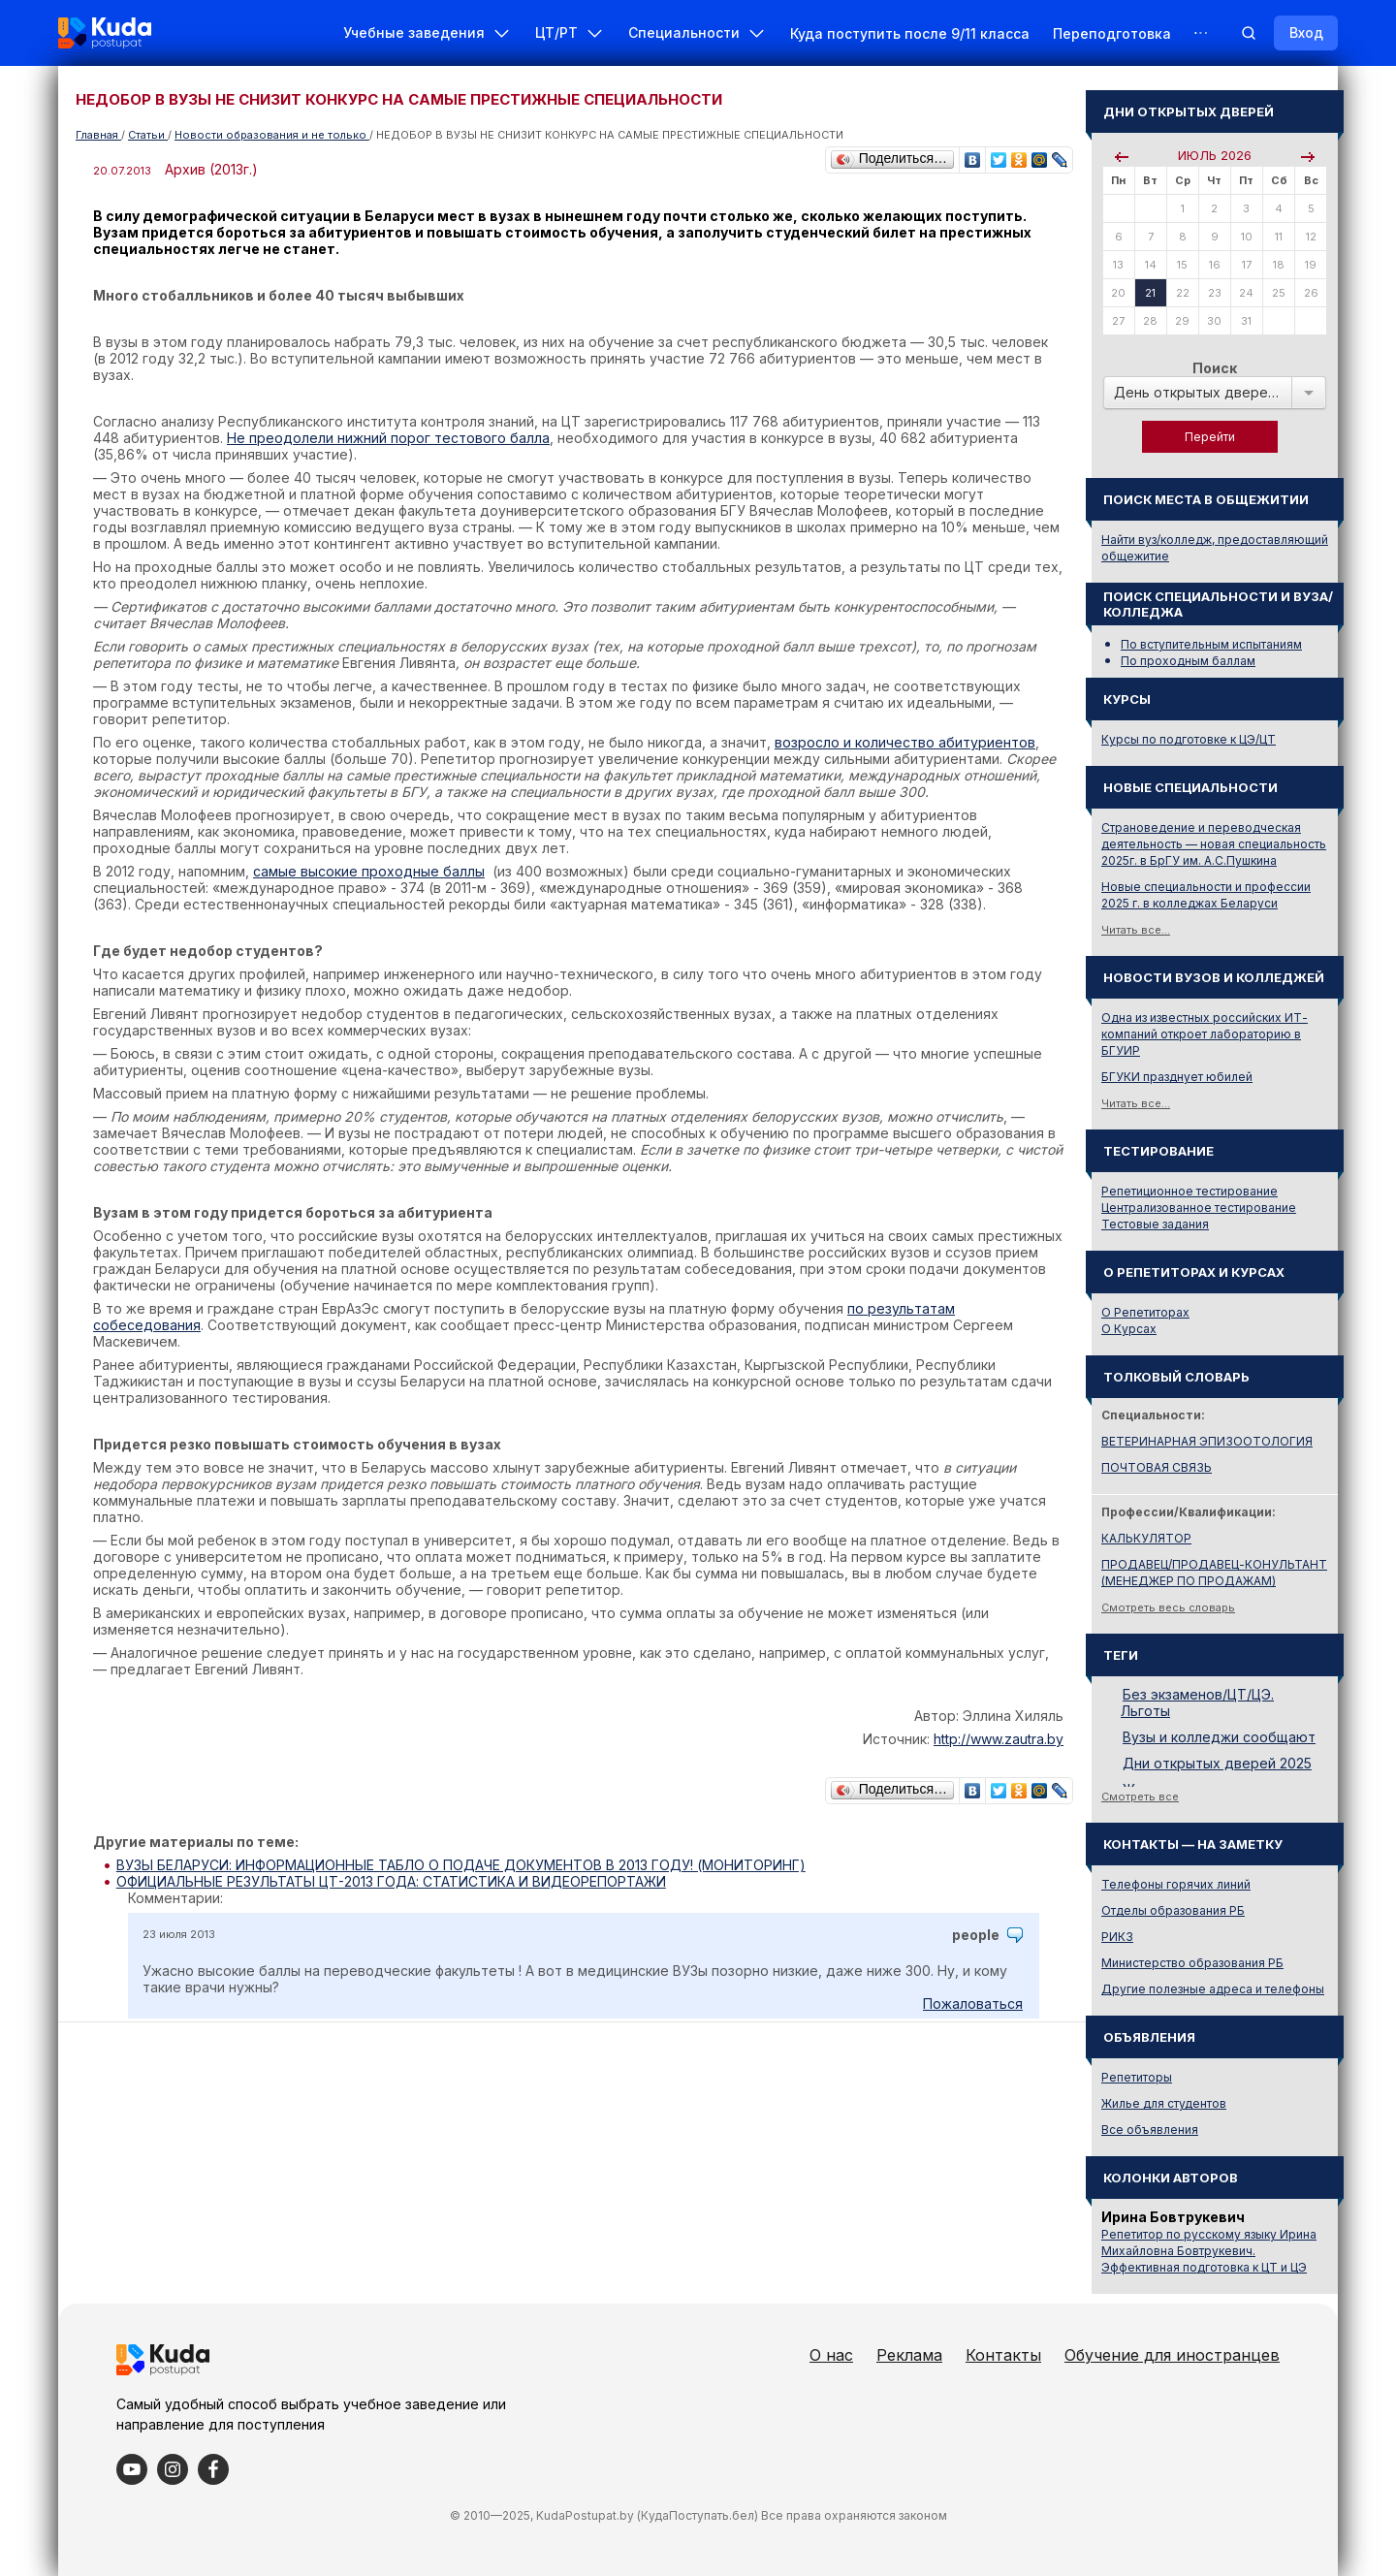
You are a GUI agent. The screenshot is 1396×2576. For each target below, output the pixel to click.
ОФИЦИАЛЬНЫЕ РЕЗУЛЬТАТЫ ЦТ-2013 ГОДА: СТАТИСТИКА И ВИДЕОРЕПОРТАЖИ (391, 1881)
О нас (831, 2355)
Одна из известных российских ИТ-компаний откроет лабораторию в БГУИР (1204, 1034)
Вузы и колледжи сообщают (1219, 1737)
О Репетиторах (1145, 1312)
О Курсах (1129, 1328)
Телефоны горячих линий (1176, 1884)
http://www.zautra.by (998, 1739)
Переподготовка (1112, 33)
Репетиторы (1136, 2077)
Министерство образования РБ (1192, 1963)
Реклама (909, 2355)
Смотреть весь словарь (1168, 1607)
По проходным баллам (1188, 660)
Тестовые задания (1155, 1224)
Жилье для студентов (1163, 2103)
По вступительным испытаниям (1211, 644)
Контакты (1003, 2355)
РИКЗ (1117, 1936)
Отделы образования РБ (1173, 1910)
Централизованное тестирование (1198, 1207)
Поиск (1214, 368)
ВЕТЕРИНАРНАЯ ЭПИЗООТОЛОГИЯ (1207, 1441)
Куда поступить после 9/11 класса (910, 33)
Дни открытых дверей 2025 (1217, 1763)
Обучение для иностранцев (1172, 2355)
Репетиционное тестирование (1189, 1191)
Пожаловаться (973, 2003)
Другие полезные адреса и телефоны (1212, 1989)
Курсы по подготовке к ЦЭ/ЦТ (1188, 739)
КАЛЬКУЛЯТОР (1146, 1538)
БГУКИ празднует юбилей (1177, 1076)
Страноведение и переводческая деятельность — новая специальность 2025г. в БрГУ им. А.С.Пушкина (1213, 844)
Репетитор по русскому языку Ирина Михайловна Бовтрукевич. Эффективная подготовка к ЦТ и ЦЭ (1209, 2250)
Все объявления (1149, 2129)
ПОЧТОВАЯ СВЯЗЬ (1156, 1467)
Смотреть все (1140, 1796)
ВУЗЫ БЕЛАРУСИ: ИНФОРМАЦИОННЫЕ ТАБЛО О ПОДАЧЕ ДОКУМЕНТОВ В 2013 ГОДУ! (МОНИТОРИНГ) (461, 1865)
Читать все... (1135, 930)
